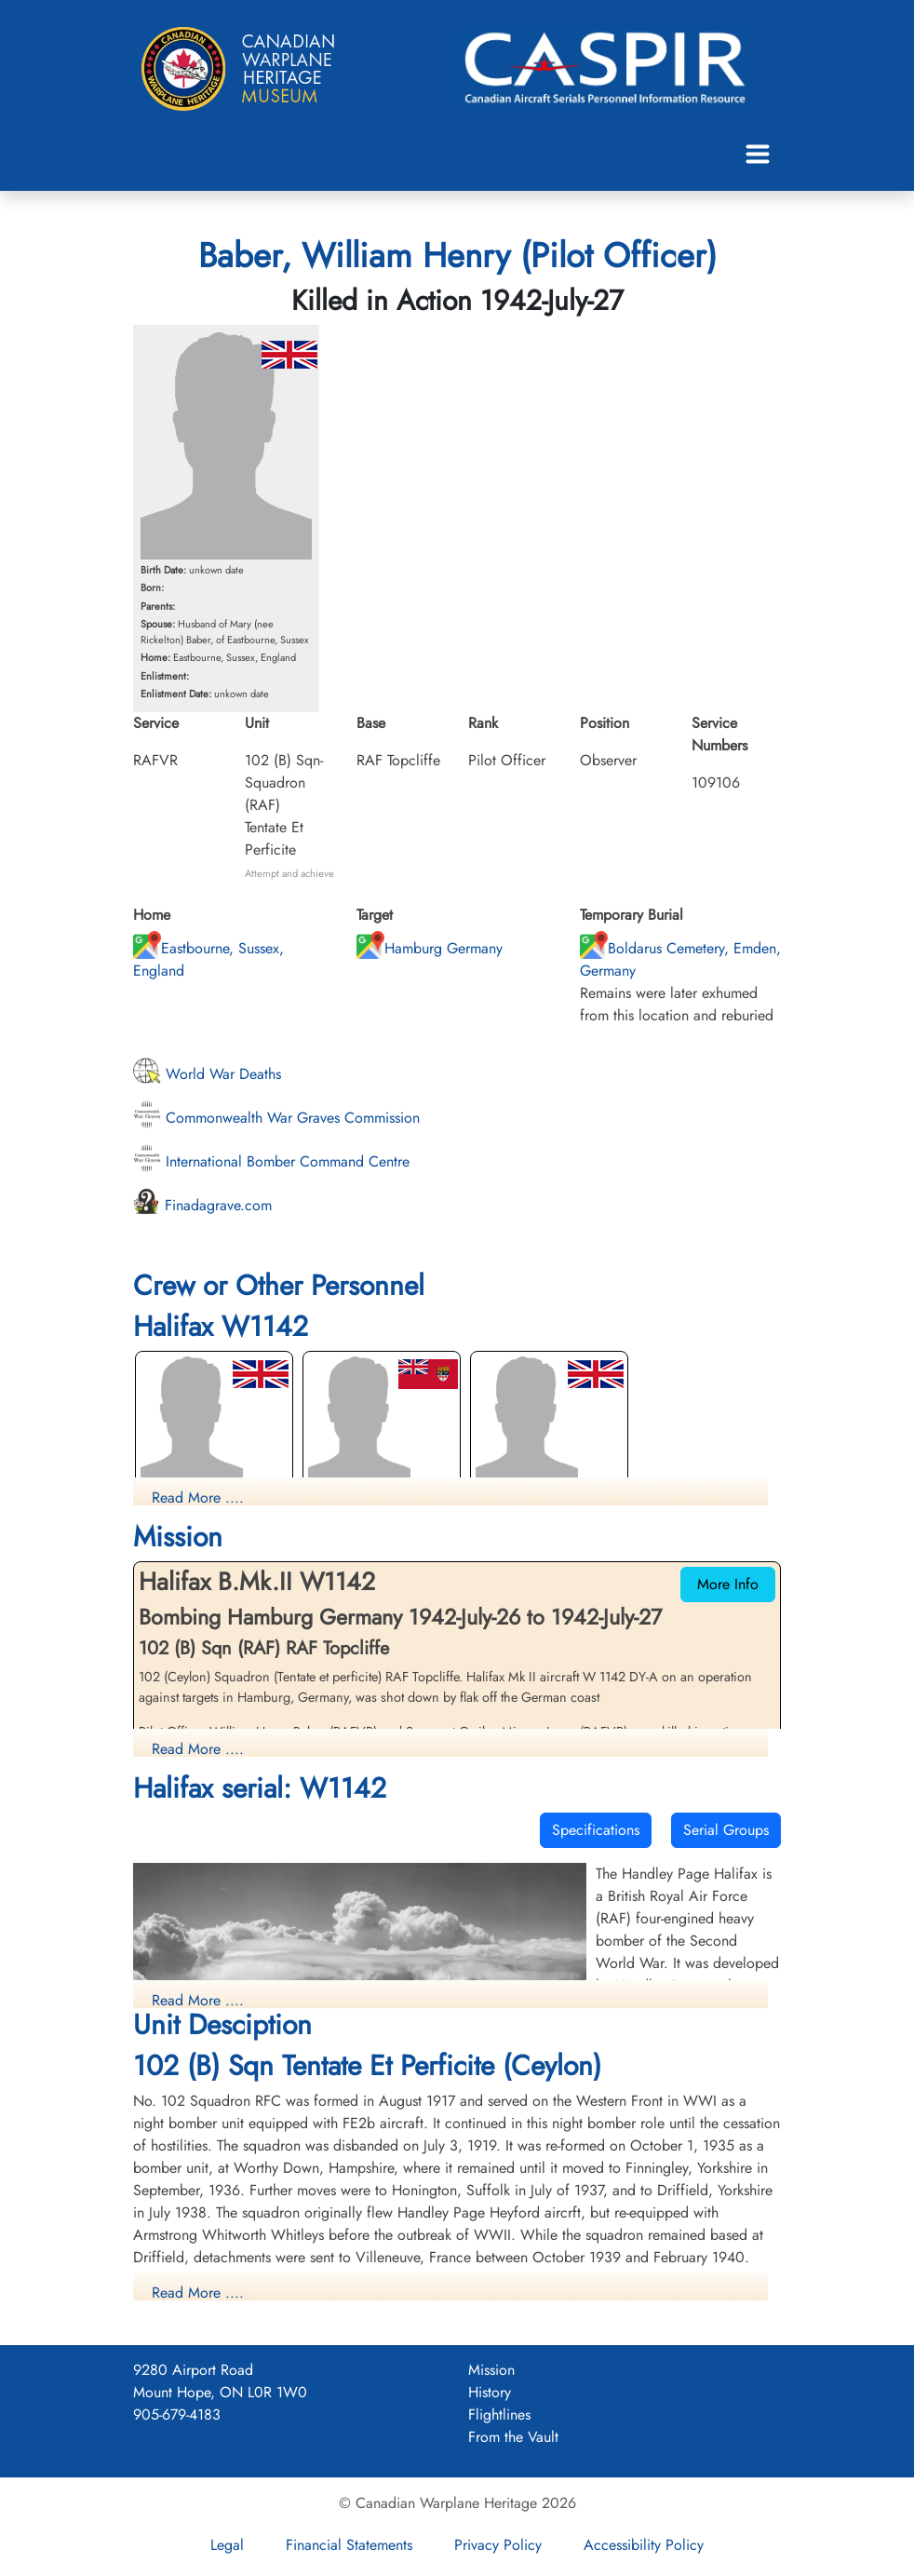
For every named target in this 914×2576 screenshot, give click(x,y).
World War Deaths (207, 1074)
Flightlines (499, 2414)
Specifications (595, 1830)
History (489, 2392)
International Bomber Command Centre (271, 1161)
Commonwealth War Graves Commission (276, 1117)
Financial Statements (349, 2545)
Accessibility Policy (644, 2545)
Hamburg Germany (429, 948)
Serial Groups (726, 1830)
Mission (491, 2369)
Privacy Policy (498, 2545)
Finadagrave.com (202, 1205)
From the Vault (513, 2437)
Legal (227, 2545)
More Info (727, 1584)
